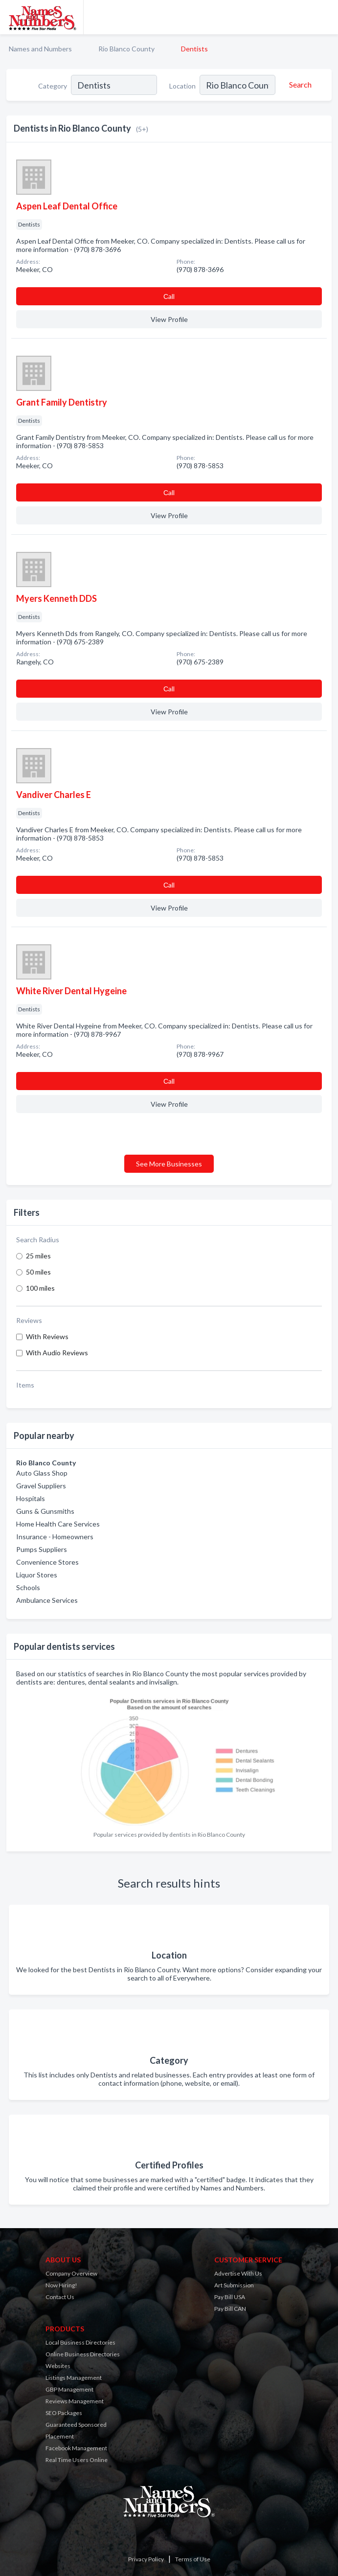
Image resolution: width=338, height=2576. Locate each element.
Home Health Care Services (58, 1524)
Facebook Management (76, 2448)
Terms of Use (192, 2559)
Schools (28, 1587)
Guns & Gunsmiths (45, 1511)
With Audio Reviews (57, 1352)
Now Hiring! (61, 2285)
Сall (169, 296)
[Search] (299, 84)
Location (182, 86)
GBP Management (69, 2389)
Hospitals (30, 1498)
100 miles (40, 1288)
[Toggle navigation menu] (325, 17)
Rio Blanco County (126, 49)
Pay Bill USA (229, 2297)
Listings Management (73, 2377)
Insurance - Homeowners (54, 1536)
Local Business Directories (80, 2342)
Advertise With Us (238, 2273)
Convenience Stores (47, 1562)
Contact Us (59, 2297)
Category (52, 86)
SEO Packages (63, 2412)
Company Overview (71, 2273)
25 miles (38, 1256)
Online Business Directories (82, 2354)
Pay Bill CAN (230, 2308)
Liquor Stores (36, 1575)
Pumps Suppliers (41, 1549)
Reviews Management (74, 2401)
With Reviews (47, 1336)
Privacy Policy (146, 2559)
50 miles (38, 1272)
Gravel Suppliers (41, 1486)
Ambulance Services (47, 1600)
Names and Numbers (40, 49)
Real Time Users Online (76, 2459)
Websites (57, 2366)
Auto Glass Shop (42, 1473)
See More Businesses (169, 1164)
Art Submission (234, 2285)
